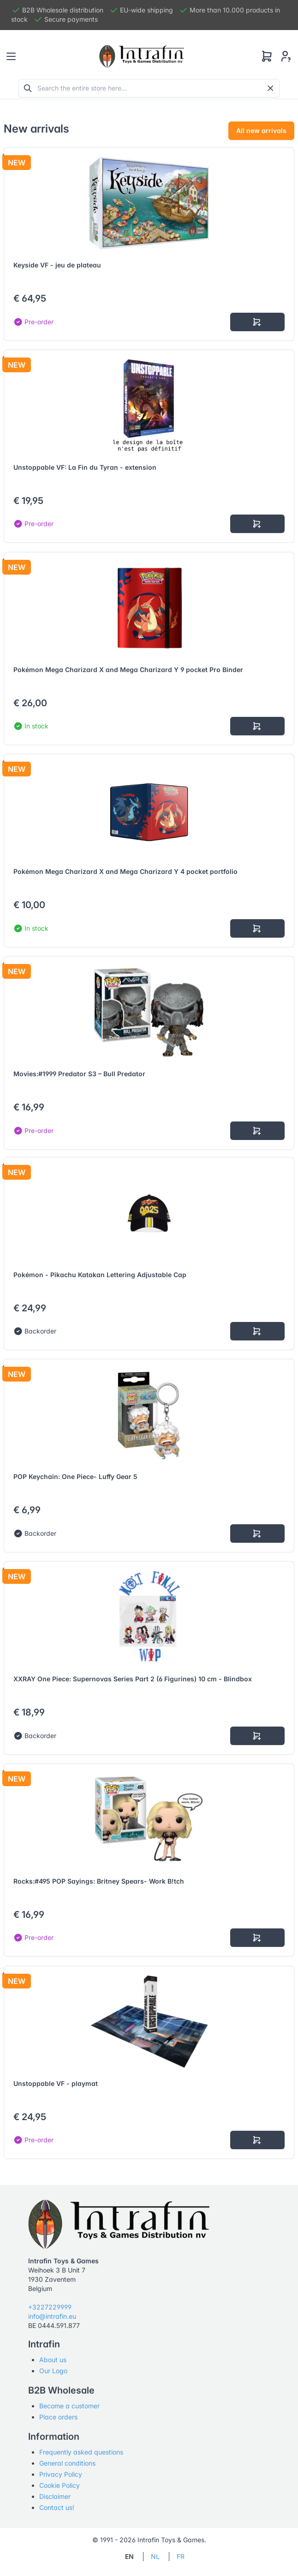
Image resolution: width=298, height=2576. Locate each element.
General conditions (67, 2463)
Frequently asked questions (81, 2452)
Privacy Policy (60, 2474)
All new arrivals (261, 130)
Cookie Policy (59, 2485)
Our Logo (53, 2371)
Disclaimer (55, 2496)
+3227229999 (50, 2307)
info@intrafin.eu (52, 2316)
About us (52, 2360)
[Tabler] (141, 56)
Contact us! (56, 2507)
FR (181, 2556)
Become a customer (69, 2406)
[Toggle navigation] (11, 56)
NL (155, 2556)
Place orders (58, 2417)
